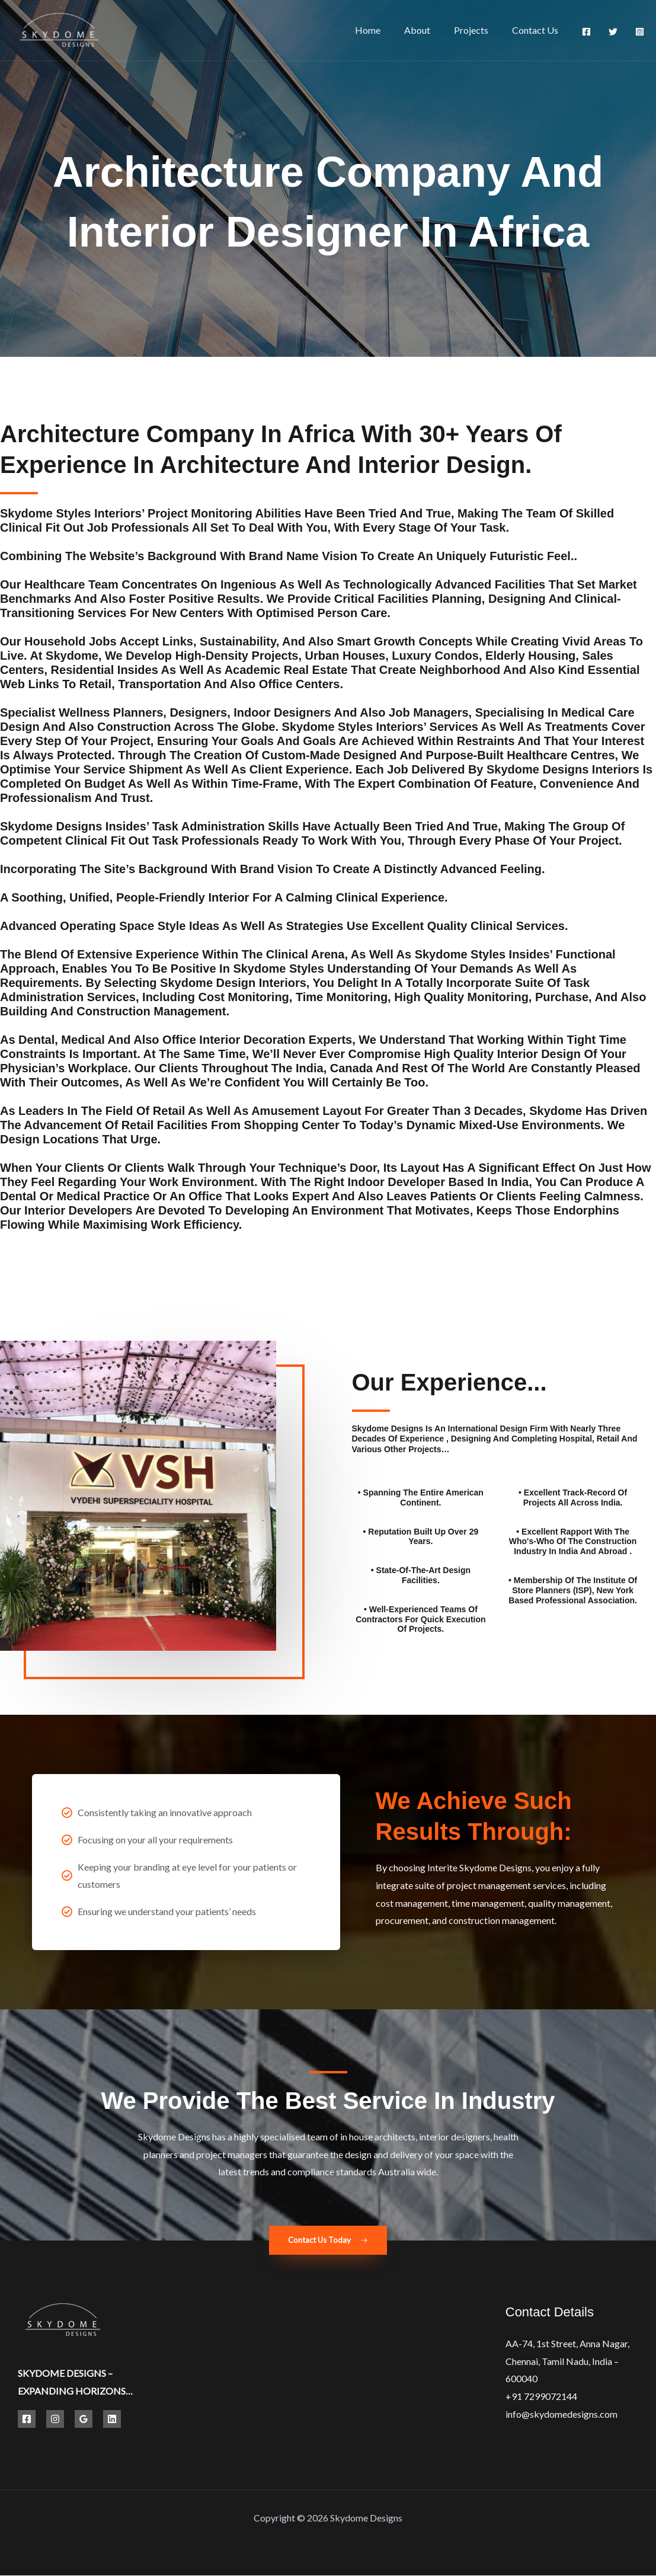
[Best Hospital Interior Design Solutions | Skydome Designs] (58, 28)
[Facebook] (586, 31)
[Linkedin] (112, 2419)
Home (384, 30)
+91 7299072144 (541, 2396)
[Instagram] (639, 31)
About (429, 30)
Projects (478, 30)
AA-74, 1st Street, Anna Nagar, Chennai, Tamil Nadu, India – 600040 (567, 2361)
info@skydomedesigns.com (561, 2414)
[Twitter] (613, 31)
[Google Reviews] (83, 2419)
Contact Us (537, 30)
